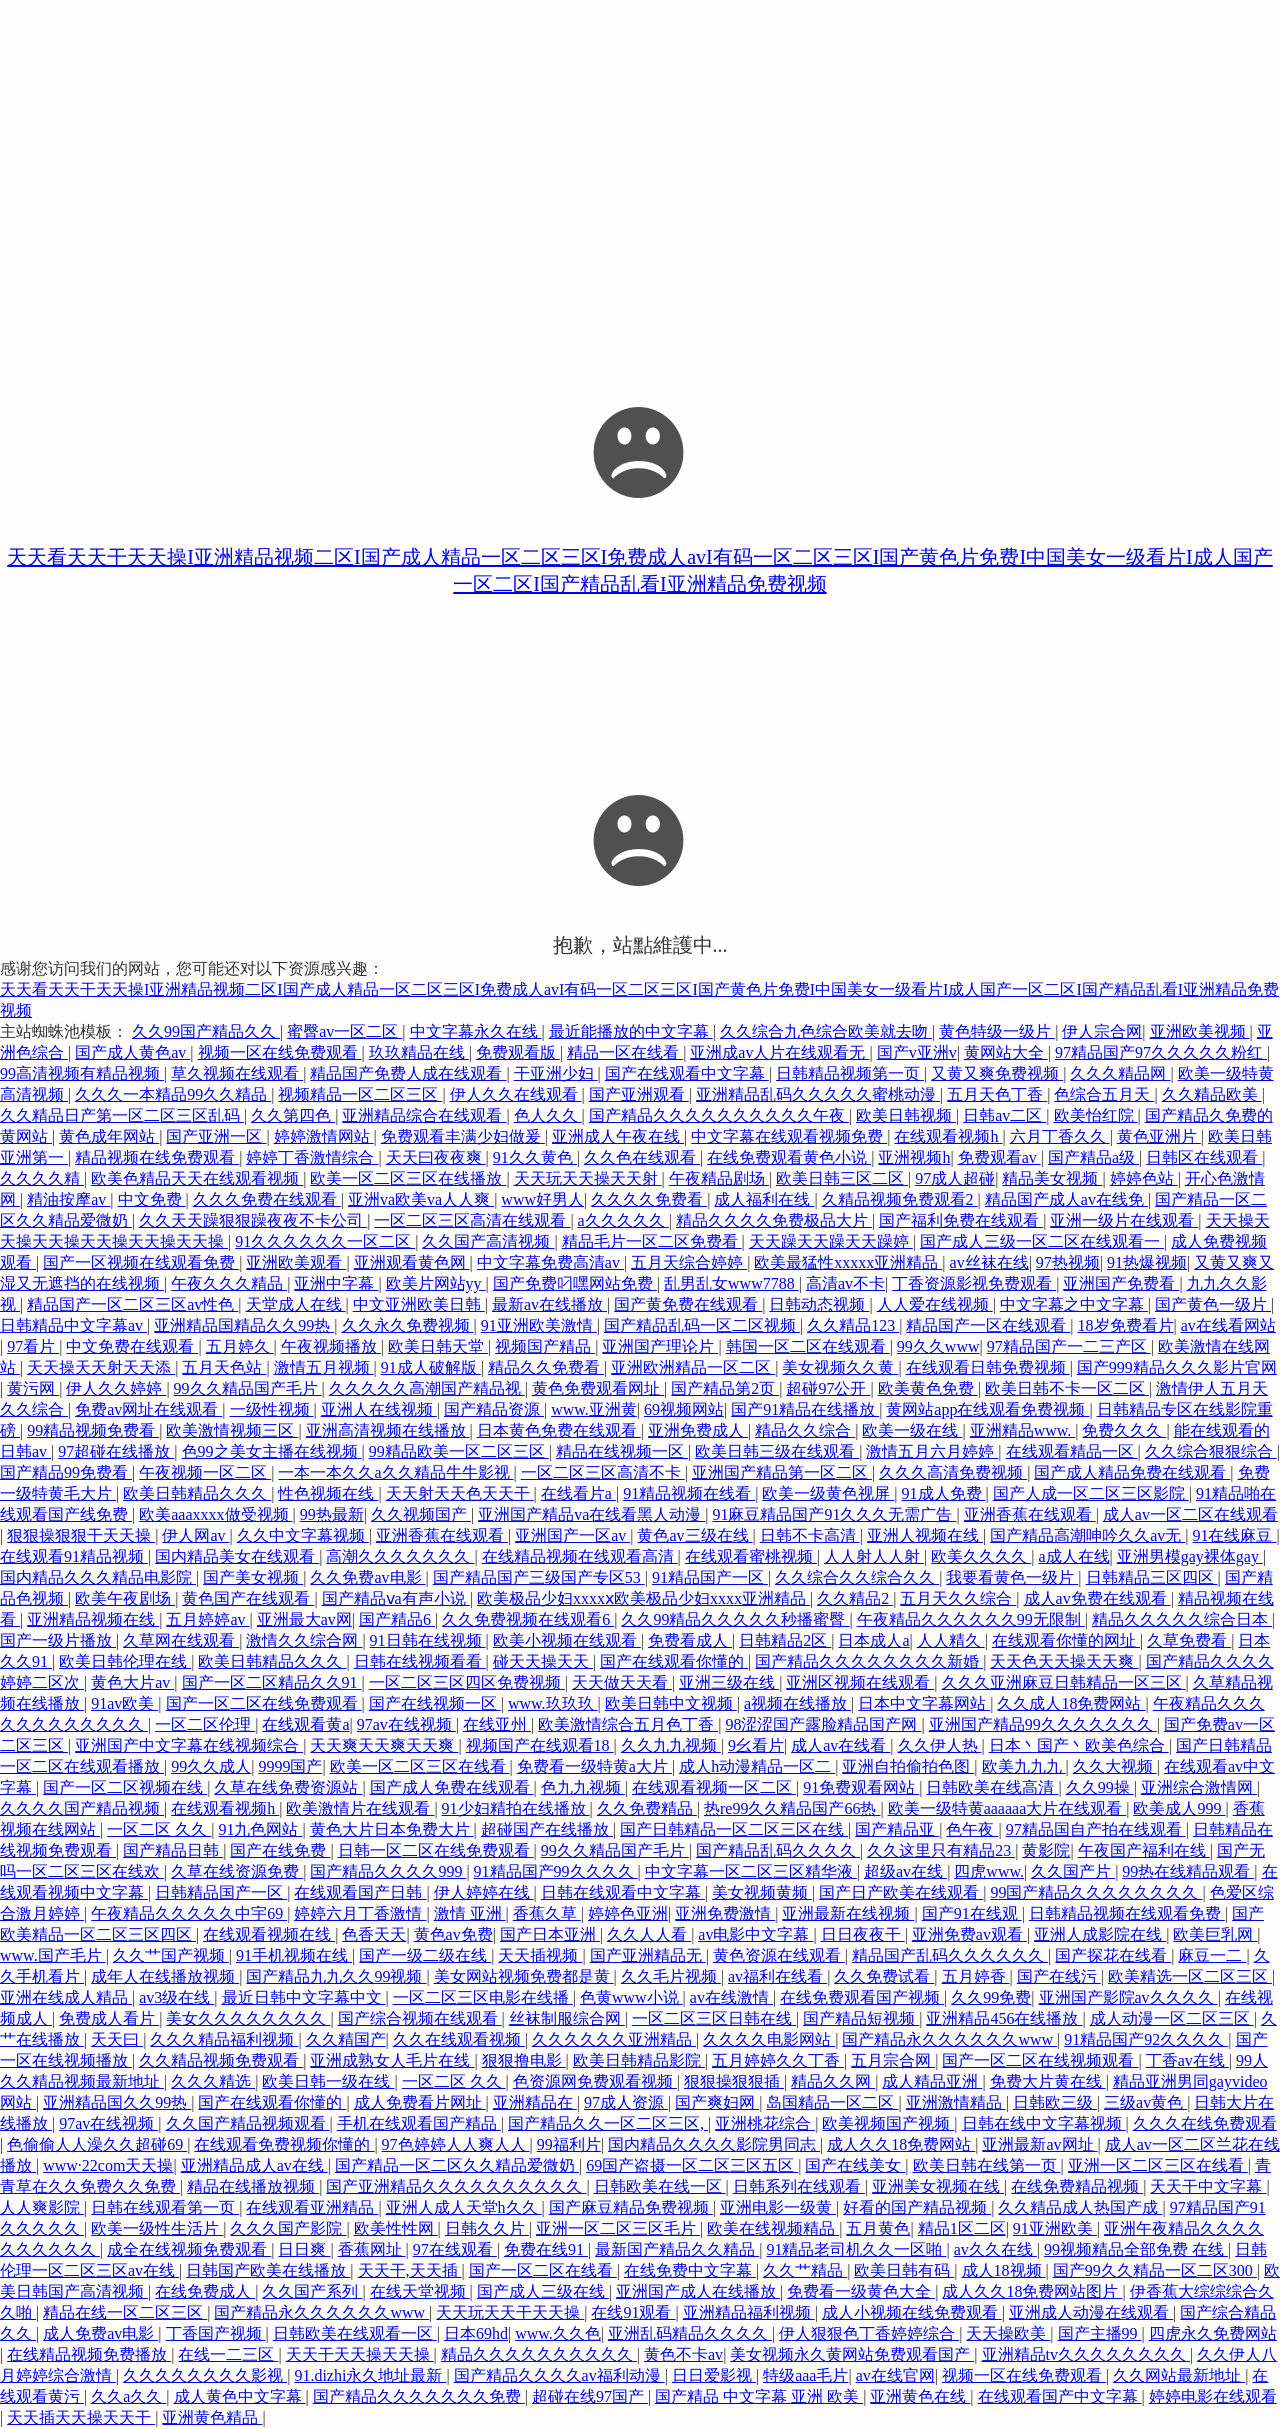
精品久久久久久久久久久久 (539, 2354)
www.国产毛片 (53, 1955)
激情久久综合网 (304, 1640)
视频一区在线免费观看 (280, 1052)
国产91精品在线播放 (805, 1409)
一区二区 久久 (159, 1829)
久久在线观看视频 (459, 2039)
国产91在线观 (972, 1913)
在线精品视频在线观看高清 (580, 1556)
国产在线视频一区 (435, 1703)
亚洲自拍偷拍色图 (908, 1766)
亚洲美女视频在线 (938, 2186)
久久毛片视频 (671, 1976)
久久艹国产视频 (171, 1955)
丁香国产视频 (216, 2333)
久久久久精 (42, 1178)
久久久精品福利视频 (224, 2039)
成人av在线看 (840, 1745)
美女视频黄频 (762, 1892)
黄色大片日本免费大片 (392, 1829)
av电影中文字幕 (755, 1934)
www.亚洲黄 (594, 1409)
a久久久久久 (623, 1220)
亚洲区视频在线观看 (860, 1682)
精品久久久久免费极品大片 (774, 1220)
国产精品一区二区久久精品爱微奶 (457, 2165)
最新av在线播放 (549, 1304)
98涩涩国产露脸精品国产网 (823, 1724)
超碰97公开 (828, 1388)
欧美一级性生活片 (157, 2228)
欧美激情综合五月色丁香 (628, 1724)
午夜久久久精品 (229, 1283)
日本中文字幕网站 (924, 1703)
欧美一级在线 (912, 1430)
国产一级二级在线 (425, 1955)
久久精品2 (855, 1598)
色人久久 (548, 1115)
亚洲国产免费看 (1121, 1283)
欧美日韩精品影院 (639, 2060)
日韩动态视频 (819, 1304)
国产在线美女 (855, 2165)
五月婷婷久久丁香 (778, 2060)
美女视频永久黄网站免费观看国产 (852, 2354)
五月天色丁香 (997, 1094)
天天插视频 (540, 1955)
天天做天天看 (622, 1682)
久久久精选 (213, 2081)
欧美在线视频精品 (773, 2228)
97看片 (33, 1346)
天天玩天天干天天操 (510, 2312)
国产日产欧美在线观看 (901, 1892)
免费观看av (999, 1157)
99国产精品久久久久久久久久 (1096, 1892)
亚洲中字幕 (336, 1283)
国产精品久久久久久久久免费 (419, 2396)
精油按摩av (68, 1199)
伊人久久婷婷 (116, 1388)
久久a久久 (128, 2396)
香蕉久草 (547, 1913)
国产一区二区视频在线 (125, 1787)
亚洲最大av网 (304, 1619)
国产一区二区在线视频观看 (1040, 2060)
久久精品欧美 (1212, 1094)
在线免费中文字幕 (690, 2270)
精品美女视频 (1052, 1178)
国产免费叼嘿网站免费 (575, 1283)
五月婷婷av (207, 1619)
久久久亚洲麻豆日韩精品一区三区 (1064, 1682)
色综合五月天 (1104, 1094)
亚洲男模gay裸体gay (1190, 1556)
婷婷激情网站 (324, 1136)
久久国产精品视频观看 (248, 2123)
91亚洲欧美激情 (539, 1325)
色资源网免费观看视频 (595, 2081)
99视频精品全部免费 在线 (1136, 2249)
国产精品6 (397, 1619)
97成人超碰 (955, 1178)
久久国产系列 (312, 2291)
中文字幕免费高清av (550, 1262)
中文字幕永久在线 (476, 1031)
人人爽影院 (42, 2207)
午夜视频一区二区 (205, 1472)
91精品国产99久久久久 (556, 1871)
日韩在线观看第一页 (165, 2207)
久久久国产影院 (288, 2228)
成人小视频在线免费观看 (912, 2312)
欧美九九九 (1024, 1766)
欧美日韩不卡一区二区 (1067, 1388)
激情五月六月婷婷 (932, 1451)
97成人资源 (626, 2102)
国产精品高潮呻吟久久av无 (1087, 1535)
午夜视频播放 (331, 1346)
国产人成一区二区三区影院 (1091, 1493)
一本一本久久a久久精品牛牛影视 (395, 1472)
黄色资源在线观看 (779, 1955)
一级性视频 (272, 1409)
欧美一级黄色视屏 (828, 1493)
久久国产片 (1073, 1871)
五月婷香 (976, 1976)
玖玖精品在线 (419, 1052)
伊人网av (195, 1535)
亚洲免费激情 (725, 1913)
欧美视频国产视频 (888, 2123)
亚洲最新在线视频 (848, 1913)
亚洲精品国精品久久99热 (244, 1325)
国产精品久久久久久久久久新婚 (869, 1661)
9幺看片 (756, 1745)
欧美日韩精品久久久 (197, 1493)
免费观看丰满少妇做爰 (463, 1136)
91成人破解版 (431, 1367)
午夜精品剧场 (719, 1178)
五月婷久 (240, 1346)
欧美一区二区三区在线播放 (408, 1178)
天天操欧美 (1008, 2333)
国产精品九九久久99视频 (336, 1976)
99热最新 (332, 1514)
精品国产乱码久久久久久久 (950, 1955)
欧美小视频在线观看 (567, 1640)
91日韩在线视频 (428, 1640)
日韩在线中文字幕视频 (1044, 2123)
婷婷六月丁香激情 (360, 1913)
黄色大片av (132, 1682)
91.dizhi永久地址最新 (370, 2375)
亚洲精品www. (1023, 1430)
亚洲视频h (914, 1157)
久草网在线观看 (181, 1640)
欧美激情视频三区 (232, 1430)
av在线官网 (895, 2375)
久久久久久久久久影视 (205, 2375)
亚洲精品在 (535, 2102)
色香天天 (374, 1934)
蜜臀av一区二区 (344, 1031)
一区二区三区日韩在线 (714, 2018)
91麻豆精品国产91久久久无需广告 (834, 1514)
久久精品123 (853, 1325)
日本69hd (476, 2333)
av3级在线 (176, 1997)
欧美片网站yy (436, 1283)
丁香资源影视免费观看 (974, 1283)
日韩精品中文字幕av (73, 1325)
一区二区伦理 (205, 1724)
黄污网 (33, 1388)
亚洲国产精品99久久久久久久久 (1043, 1724)
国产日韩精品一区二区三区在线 (734, 1829)
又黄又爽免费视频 (997, 1073)
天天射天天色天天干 (460, 1493)
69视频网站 (684, 1409)
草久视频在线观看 (237, 1073)
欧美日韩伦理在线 (125, 1661)
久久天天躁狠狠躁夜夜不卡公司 (253, 1220)
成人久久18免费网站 (901, 2144)
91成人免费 (944, 1493)
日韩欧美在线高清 (992, 1787)
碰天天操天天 (543, 1661)
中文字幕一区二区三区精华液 (751, 1871)
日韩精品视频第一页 (850, 1073)
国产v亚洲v (917, 1052)
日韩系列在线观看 (799, 2186)
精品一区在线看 (625, 1052)
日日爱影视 (714, 2375)
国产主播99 (1100, 2333)
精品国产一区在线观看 (988, 1325)
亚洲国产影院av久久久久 (1128, 1997)
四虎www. (989, 1871)
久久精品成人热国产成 (1080, 2207)
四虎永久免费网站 (1213, 2333)
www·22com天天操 (108, 2165)
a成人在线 (1073, 1556)
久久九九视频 (671, 1745)
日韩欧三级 (1055, 2102)
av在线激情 (731, 1997)
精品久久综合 (805, 1430)
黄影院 (1046, 1850)
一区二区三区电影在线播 (483, 1997)
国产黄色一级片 (1213, 1304)
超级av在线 (905, 1871)
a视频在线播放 (797, 1703)
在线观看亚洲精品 (312, 2207)
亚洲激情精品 (956, 2102)
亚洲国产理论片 (660, 1346)
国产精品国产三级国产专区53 (539, 1577)
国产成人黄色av (132, 1052)
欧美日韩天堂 (438, 1346)
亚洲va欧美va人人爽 (421, 1199)
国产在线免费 (280, 1850)
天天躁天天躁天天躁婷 (831, 1241)
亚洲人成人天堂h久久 (464, 2207)
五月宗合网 (893, 2060)
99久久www (938, 1346)
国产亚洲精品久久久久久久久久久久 (456, 2186)
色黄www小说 (631, 1997)
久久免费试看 (884, 1976)
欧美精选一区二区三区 (1190, 1976)
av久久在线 (995, 2249)
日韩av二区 (1004, 1115)
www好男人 (542, 1199)
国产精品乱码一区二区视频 (702, 1325)
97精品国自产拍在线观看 (1096, 1829)
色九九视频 (583, 1787)
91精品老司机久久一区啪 (856, 2249)
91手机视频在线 (294, 1955)
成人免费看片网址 (420, 2102)
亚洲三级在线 (729, 1682)
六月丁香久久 (1060, 1136)
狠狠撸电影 (524, 2060)
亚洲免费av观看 (969, 1934)
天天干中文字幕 (1208, 2186)
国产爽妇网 (717, 2102)
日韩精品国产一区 (221, 1892)
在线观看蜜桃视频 (751, 1556)
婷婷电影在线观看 (1213, 2396)
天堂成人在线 (296, 1304)
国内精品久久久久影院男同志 (714, 2144)
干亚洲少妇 (556, 1073)
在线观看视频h (948, 1136)
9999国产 (290, 1766)
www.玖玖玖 (553, 1703)
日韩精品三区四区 (1152, 1577)
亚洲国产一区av (572, 1535)
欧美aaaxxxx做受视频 (215, 1514)
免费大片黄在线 (1048, 2081)
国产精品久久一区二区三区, (608, 2123)
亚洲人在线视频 (379, 1409)
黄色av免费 (453, 1934)
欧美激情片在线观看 (360, 1808)
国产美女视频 (253, 1577)
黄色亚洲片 (1159, 1136)
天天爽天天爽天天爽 (384, 1745)
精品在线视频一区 (622, 1451)
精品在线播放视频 (253, 2186)
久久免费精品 (647, 1808)
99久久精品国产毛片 (248, 1388)
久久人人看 (649, 1934)
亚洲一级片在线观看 (1124, 1220)
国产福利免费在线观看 (961, 1220)
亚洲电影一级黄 (778, 2207)
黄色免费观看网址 (598, 1388)
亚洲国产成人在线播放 (698, 2291)
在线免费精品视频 (1077, 2186)
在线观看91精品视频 (74, 1556)
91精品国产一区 (710, 1577)
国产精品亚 (897, 1829)
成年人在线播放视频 (165, 1976)
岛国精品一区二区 (832, 2102)
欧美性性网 (396, 2228)
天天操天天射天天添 (101, 1367)
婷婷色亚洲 (628, 1913)
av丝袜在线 (989, 1262)
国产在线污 (1059, 1976)
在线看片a (578, 1493)
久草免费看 (1189, 1640)
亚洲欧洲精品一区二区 (693, 1367)
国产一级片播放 (58, 1640)
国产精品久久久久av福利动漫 (559, 2375)
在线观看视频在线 (269, 1934)
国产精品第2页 (725, 1388)
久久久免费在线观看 (267, 1199)
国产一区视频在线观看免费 (141, 1262)
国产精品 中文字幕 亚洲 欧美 (759, 2396)
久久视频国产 (421, 1514)
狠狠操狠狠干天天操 (81, 1535)
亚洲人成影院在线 (1100, 1934)
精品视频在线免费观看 (157, 1157)
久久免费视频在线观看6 (528, 1619)
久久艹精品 (805, 2270)
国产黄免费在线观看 (688, 1304)
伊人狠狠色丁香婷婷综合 (869, 2333)
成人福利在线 (764, 1199)
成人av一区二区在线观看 (1190, 1514)
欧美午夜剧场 (125, 1598)
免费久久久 (1124, 1430)
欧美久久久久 (981, 1556)
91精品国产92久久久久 (1146, 2039)
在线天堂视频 (420, 2291)
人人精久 (951, 1640)
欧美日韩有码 (904, 2270)
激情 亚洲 (470, 1913)
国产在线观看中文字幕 (687, 1073)
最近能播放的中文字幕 (631, 1031)
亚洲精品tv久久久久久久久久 (1086, 2354)
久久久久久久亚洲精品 (614, 2039)
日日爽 (304, 2249)
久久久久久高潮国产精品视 (427, 1388)
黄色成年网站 (109, 1136)
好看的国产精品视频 (917, 2207)
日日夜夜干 (863, 1934)
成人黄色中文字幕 (240, 2396)
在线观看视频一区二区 (714, 1787)
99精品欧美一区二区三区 (459, 1451)
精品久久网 (833, 2081)
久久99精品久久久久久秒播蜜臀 (735, 1619)
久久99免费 (991, 1997)
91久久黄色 (535, 1157)
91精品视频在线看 (689, 1493)
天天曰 (117, 2039)
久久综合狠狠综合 (1211, 1451)
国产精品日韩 (173, 1850)
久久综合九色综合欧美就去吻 (826, 1031)
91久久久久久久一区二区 (325, 1241)
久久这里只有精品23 (941, 1850)
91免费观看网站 (861, 1787)
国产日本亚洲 (550, 1934)
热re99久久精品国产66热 (792, 1808)
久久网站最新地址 (1179, 2375)
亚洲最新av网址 (1039, 2144)
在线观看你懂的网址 (1066, 1640)
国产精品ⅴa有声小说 (396, 1598)
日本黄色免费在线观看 (559, 1430)
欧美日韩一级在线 (328, 2081)
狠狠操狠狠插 (734, 2081)
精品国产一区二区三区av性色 (132, 1304)
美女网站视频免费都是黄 (524, 1976)
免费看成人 (690, 1640)
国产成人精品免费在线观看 (1132, 1472)
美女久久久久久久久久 (248, 2018)
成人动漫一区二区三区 (1172, 2018)
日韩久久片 (487, 2228)
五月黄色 (878, 2228)
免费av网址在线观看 (148, 1409)
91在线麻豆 (1234, 1535)
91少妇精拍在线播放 (516, 1808)
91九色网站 (260, 1829)
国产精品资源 (494, 1409)
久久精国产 (346, 2039)
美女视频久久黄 (840, 1367)
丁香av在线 (1187, 2060)
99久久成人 (211, 1766)
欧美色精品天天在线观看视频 (197, 1178)
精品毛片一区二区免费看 (652, 1241)
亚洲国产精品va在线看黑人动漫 (591, 1514)
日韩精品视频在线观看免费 (1127, 1913)
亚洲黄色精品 (212, 2417)
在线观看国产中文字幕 (1060, 2396)
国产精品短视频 (861, 2018)
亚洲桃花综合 (765, 2123)
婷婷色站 (1144, 1178)
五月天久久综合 (958, 1598)
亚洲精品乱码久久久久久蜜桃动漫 (818, 1094)
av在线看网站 (1228, 1325)
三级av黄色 (1145, 2102)
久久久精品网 (1120, 1073)
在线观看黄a (305, 1724)
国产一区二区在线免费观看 (264, 1703)
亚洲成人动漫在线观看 (1091, 2312)
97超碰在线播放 (116, 1451)
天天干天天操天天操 (360, 2354)
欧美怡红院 (1096, 1115)
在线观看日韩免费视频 (988, 1367)
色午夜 (972, 1829)
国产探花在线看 (1113, 1955)
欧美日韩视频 (906, 1115)
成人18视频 (1004, 2270)
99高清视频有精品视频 (82, 1073)
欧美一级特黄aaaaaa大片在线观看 (1007, 1808)
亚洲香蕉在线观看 (1030, 1514)
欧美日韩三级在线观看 (777, 1451)
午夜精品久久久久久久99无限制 (971, 1619)
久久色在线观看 (642, 1157)
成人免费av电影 (100, 2333)
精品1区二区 (962, 2228)
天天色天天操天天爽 (1064, 1661)
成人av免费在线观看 (1097, 1598)
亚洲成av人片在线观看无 (779, 1052)
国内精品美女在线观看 (237, 1556)
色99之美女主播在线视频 (272, 1451)
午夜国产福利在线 (1144, 1850)
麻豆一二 (1212, 1955)
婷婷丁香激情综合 (312, 1157)
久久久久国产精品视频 (82, 1808)
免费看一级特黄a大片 (594, 1766)
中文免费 (152, 1199)
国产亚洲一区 (216, 1136)
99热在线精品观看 (1188, 1871)
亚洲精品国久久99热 (117, 2102)
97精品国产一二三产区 (1069, 1346)
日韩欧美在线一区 (660, 2186)
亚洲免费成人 (698, 1430)
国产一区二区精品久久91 (272, 1682)
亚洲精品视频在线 (93, 1619)
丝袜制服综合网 (567, 2018)
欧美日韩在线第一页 (987, 2165)
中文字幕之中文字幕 (1074, 1304)
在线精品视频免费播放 (89, 2354)
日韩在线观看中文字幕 (623, 1892)
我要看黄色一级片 (1012, 1577)
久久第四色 (293, 1115)
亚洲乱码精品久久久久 (690, 2333)
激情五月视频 (324, 1367)
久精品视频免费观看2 (900, 1199)
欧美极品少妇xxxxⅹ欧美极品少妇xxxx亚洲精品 (643, 1598)
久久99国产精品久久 (206, 1031)
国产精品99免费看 (66, 1472)
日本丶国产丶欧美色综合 (1079, 1745)
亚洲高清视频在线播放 (388, 1430)
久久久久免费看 (649, 1199)
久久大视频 (1115, 1766)
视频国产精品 (545, 1346)
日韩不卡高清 (810, 1535)
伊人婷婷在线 (484, 1892)
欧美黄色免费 (928, 1388)
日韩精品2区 (785, 1640)
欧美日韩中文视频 (671, 1703)
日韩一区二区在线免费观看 (436, 1850)
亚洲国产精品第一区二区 (782, 1472)
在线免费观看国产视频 (862, 1997)
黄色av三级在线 (694, 1535)
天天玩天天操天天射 (588, 1178)
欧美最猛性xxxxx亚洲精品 (848, 1262)
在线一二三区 (228, 2354)
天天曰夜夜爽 (436, 1157)
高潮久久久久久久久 (400, 1556)
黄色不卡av (683, 2354)
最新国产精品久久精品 (677, 2249)
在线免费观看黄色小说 (789, 1157)
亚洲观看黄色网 (412, 1262)
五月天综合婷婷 (689, 1262)
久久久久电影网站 (769, 2039)
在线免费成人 (205, 2291)
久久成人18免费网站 (1071, 1703)
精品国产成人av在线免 (1066, 1199)
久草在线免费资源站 (288, 1787)
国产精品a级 (1093, 1157)
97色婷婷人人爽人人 (456, 2144)
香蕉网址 (372, 2249)
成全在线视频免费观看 (189, 2249)
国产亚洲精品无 (648, 1955)
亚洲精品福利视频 (749, 2312)
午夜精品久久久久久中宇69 (189, 1913)
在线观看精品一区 (1072, 1451)
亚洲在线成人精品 (66, 1997)
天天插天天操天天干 (81, 2417)
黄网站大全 (1006, 1052)
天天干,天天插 (410, 2270)
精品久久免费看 (546, 1367)
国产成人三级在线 (543, 2291)
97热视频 (1068, 1262)
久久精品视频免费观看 (221, 2060)
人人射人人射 (874, 1556)
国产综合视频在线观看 (420, 2018)
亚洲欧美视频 (1200, 1031)
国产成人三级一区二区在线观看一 (1042, 1241)
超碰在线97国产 (590, 2396)
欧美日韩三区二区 (842, 1178)
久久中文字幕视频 (303, 1535)
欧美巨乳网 (1215, 1934)
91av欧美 (124, 1703)
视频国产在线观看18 (540, 1745)
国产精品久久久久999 (388, 1871)
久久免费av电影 (367, 1577)
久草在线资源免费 (237, 1871)
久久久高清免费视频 (953, 1472)
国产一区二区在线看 (543, 2270)
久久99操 (1100, 1787)
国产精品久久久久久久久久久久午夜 (719, 1115)
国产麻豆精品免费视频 (631, 2207)
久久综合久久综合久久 (857, 1577)
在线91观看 (633, 2312)
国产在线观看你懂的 (674, 1661)
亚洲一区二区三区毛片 (618, 2228)
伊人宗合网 (1102, 1031)
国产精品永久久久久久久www (949, 2039)
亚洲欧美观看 (296, 1262)
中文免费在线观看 (132, 1346)
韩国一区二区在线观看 (808, 1346)
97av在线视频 (406, 1724)
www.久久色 (558, 2333)
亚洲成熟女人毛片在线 (392, 2060)
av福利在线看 (777, 1976)
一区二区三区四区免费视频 (467, 1682)
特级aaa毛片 (805, 2375)
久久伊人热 (940, 1745)
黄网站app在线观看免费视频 (987, 1409)
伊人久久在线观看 (516, 1094)
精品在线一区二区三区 (125, 2312)
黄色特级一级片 (997, 1031)
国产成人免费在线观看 (452, 1787)
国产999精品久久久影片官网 (1177, 1367)
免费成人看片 (109, 2018)
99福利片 (569, 2144)
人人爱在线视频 (935, 1304)
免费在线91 (546, 2249)
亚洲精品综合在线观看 (424, 1115)
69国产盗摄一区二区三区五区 (692, 2165)
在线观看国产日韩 (360, 1892)
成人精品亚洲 (932, 2081)
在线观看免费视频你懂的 (284, 2144)
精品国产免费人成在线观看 (408, 1073)
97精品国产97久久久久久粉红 (1161, 1052)
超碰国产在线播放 (547, 1829)
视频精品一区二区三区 (360, 1094)
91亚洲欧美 (1055, 2228)
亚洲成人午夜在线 (618, 1136)
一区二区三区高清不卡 (603, 1472)
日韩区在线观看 (1204, 1157)
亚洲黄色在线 (920, 2396)
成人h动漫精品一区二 (757, 1766)
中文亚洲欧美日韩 (419, 1304)
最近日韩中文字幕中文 (304, 1997)
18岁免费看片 (1126, 1325)
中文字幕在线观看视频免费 (789, 1136)
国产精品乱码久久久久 (778, 1850)
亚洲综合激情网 (1199, 1787)
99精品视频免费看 (93, 1430)
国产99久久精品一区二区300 (1155, 2270)
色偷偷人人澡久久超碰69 (97, 2144)
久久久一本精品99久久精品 (173, 1094)
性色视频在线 (328, 1493)
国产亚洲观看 (639, 1094)
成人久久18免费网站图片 (1032, 2291)
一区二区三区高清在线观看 (472, 1220)
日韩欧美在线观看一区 (355, 2333)
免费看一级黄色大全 (861, 2291)
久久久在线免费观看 (1205, 2123)
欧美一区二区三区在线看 (420, 1766)
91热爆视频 (1147, 1262)
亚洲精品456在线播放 (1004, 2018)
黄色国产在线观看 (248, 1598)
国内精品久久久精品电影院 (98, 1577)
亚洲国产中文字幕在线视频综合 (189, 1745)
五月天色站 (224, 1367)
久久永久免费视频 (408, 1325)
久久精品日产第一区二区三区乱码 (122, 1115)
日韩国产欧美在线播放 (268, 2270)
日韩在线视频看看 (420, 1661)
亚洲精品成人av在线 (254, 2165)
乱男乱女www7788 (731, 1283)
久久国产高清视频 (488, 1241)
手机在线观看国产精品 (419, 2123)
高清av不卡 (845, 1283)
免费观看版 (518, 1052)
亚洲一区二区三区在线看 (1158, 2165)
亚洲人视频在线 (925, 1535)
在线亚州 (497, 1724)
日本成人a (873, 1640)
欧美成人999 (1179, 1808)
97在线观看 (455, 2249)
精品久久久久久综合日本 (1182, 1619)
